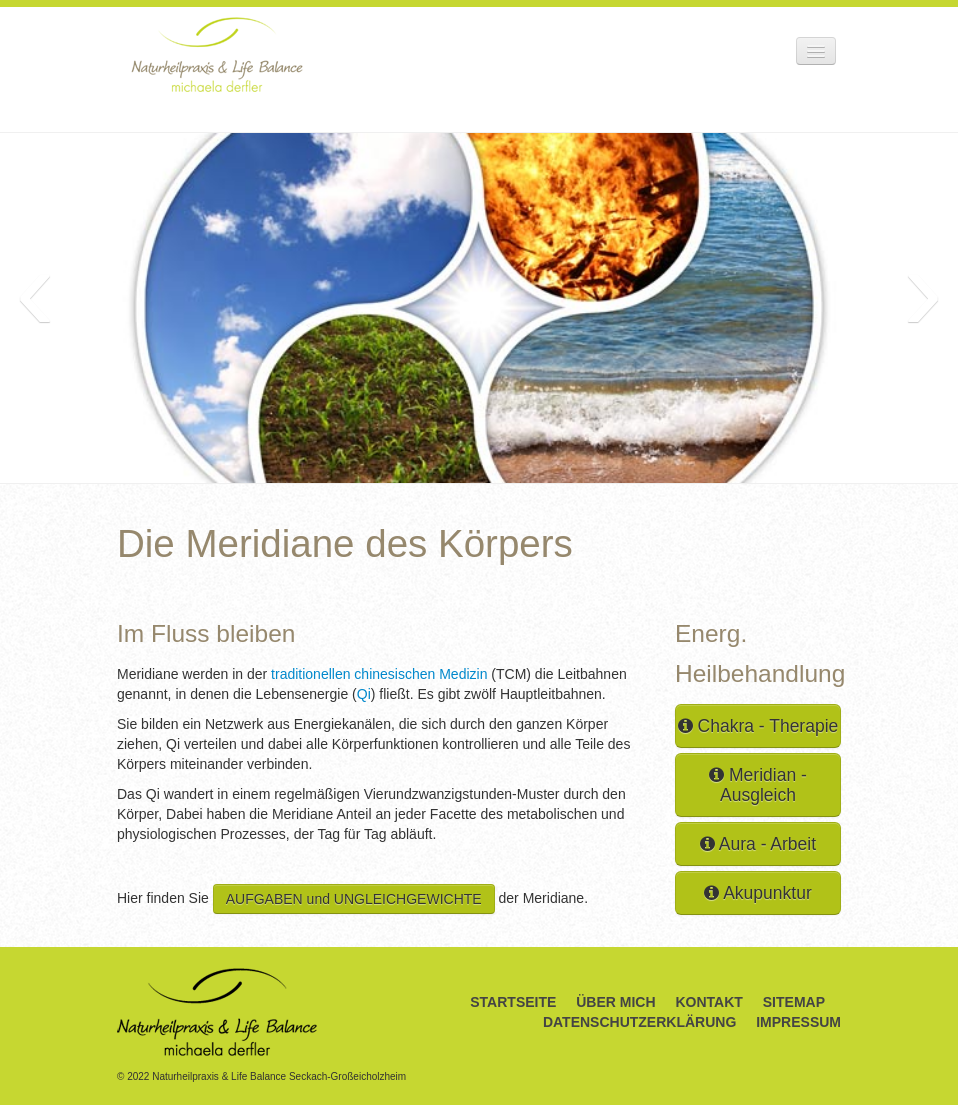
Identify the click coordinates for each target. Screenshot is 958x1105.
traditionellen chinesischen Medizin (377, 674)
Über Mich (615, 1002)
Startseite (513, 1002)
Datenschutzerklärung (639, 1022)
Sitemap (794, 1002)
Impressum (798, 1022)
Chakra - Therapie (758, 726)
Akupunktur (757, 893)
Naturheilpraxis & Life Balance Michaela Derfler (217, 54)
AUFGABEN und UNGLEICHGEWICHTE (354, 899)
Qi (364, 694)
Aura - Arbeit (758, 844)
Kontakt (708, 1002)
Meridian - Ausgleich (758, 785)
